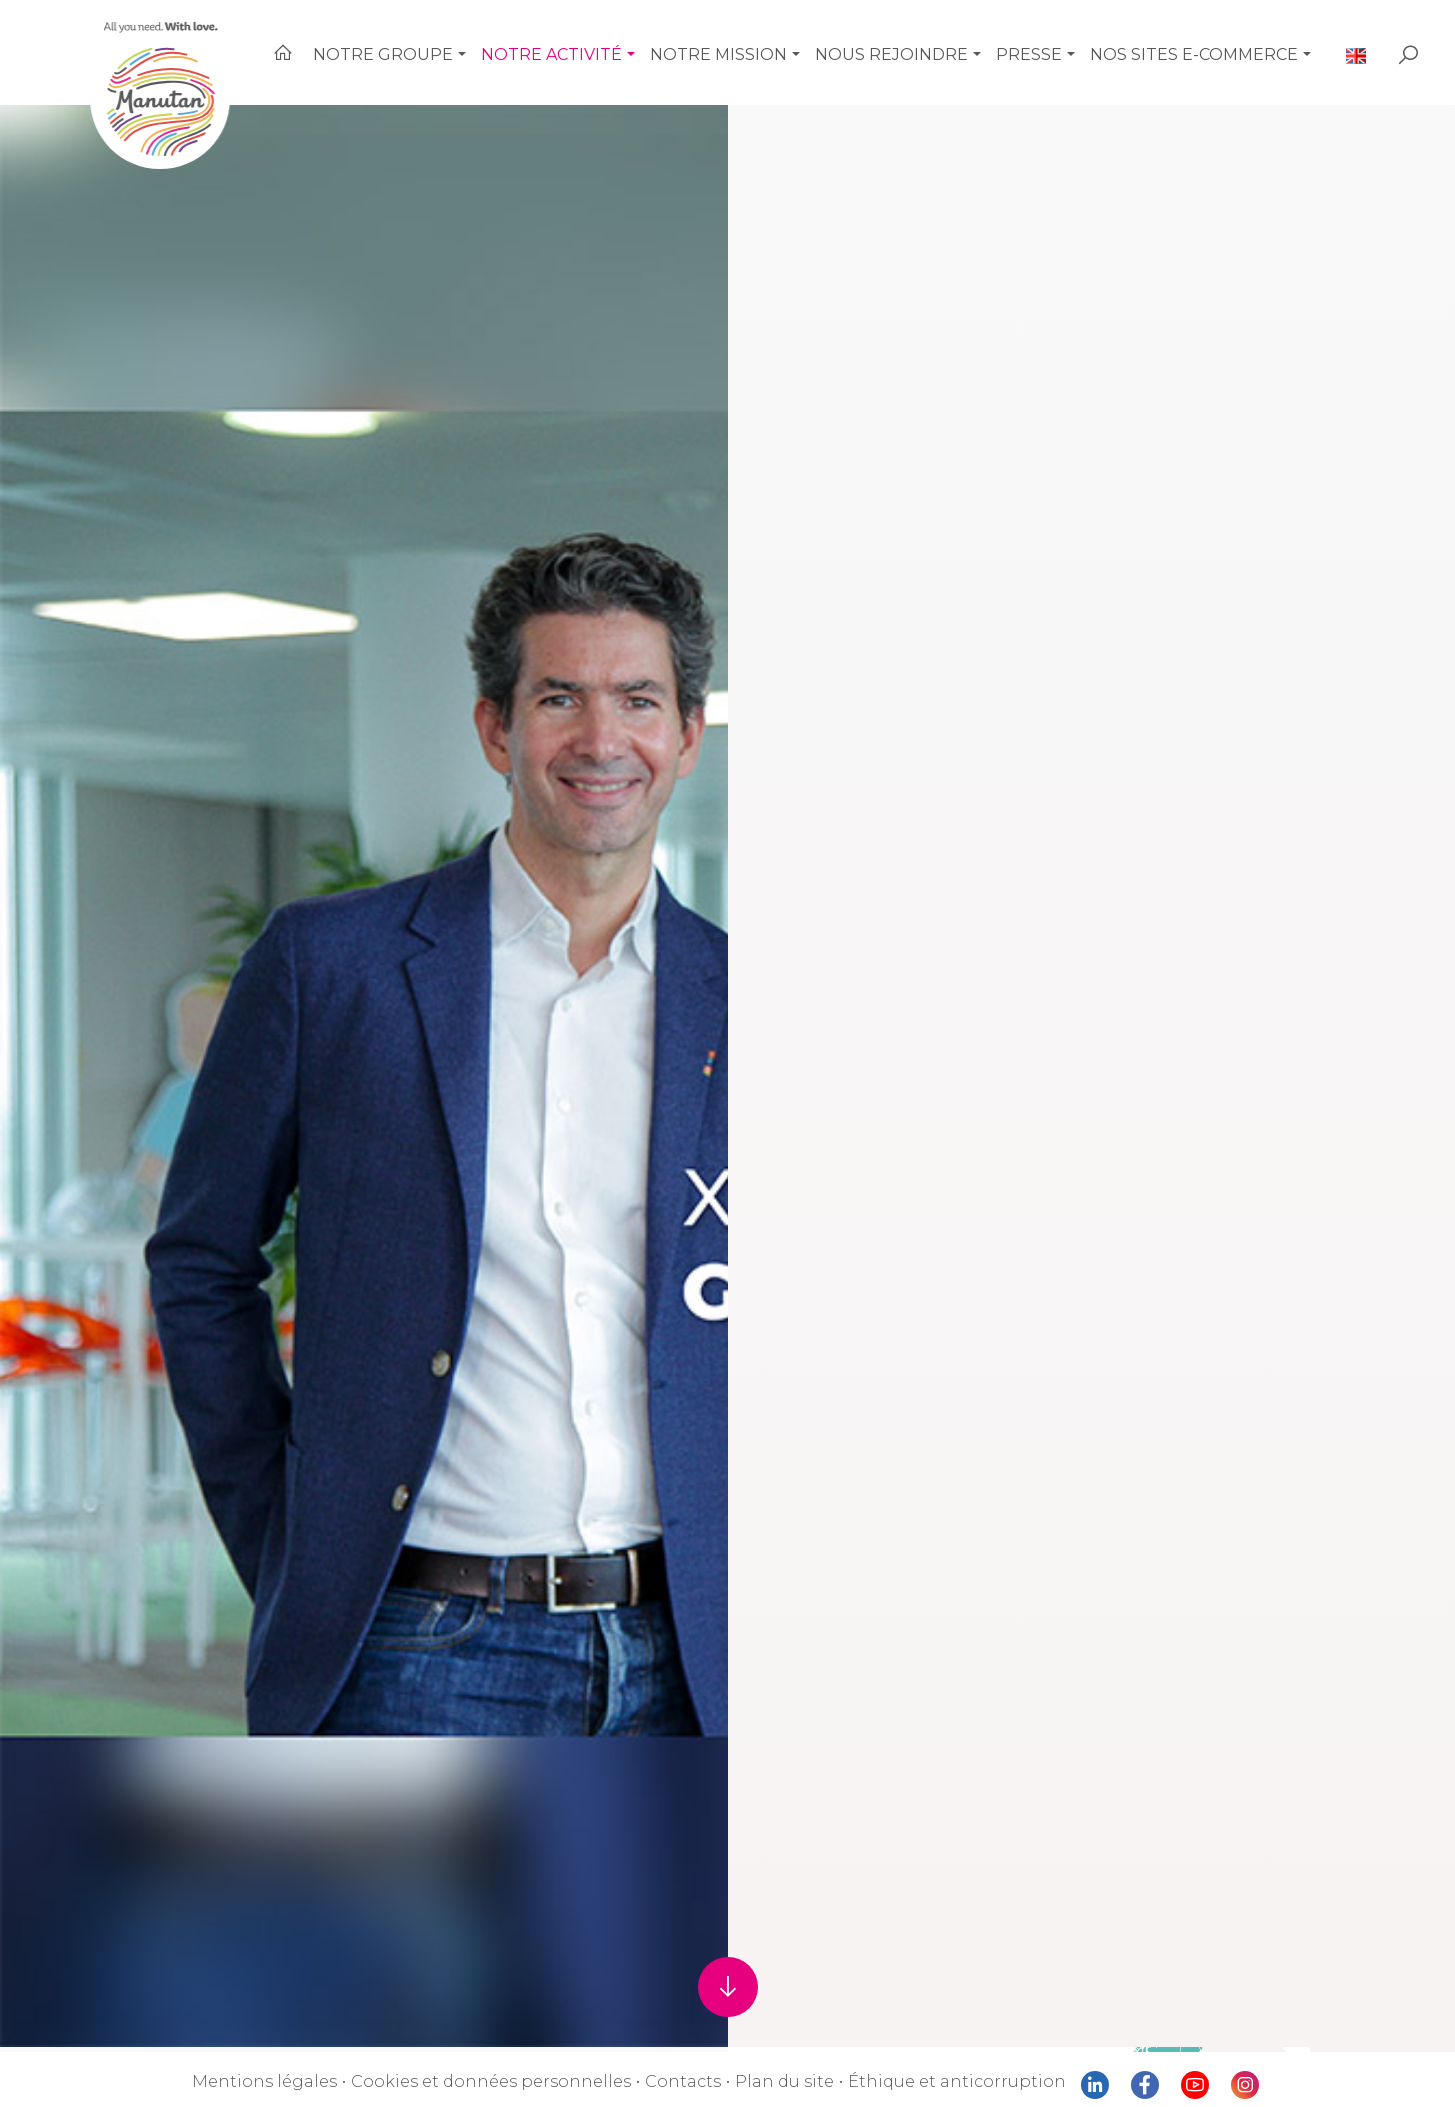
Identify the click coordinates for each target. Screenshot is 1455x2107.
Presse (1047, 49)
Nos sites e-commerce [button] (1208, 49)
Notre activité (594, 49)
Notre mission (752, 49)
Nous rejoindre (915, 49)
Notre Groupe (435, 49)
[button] (509, 50)
